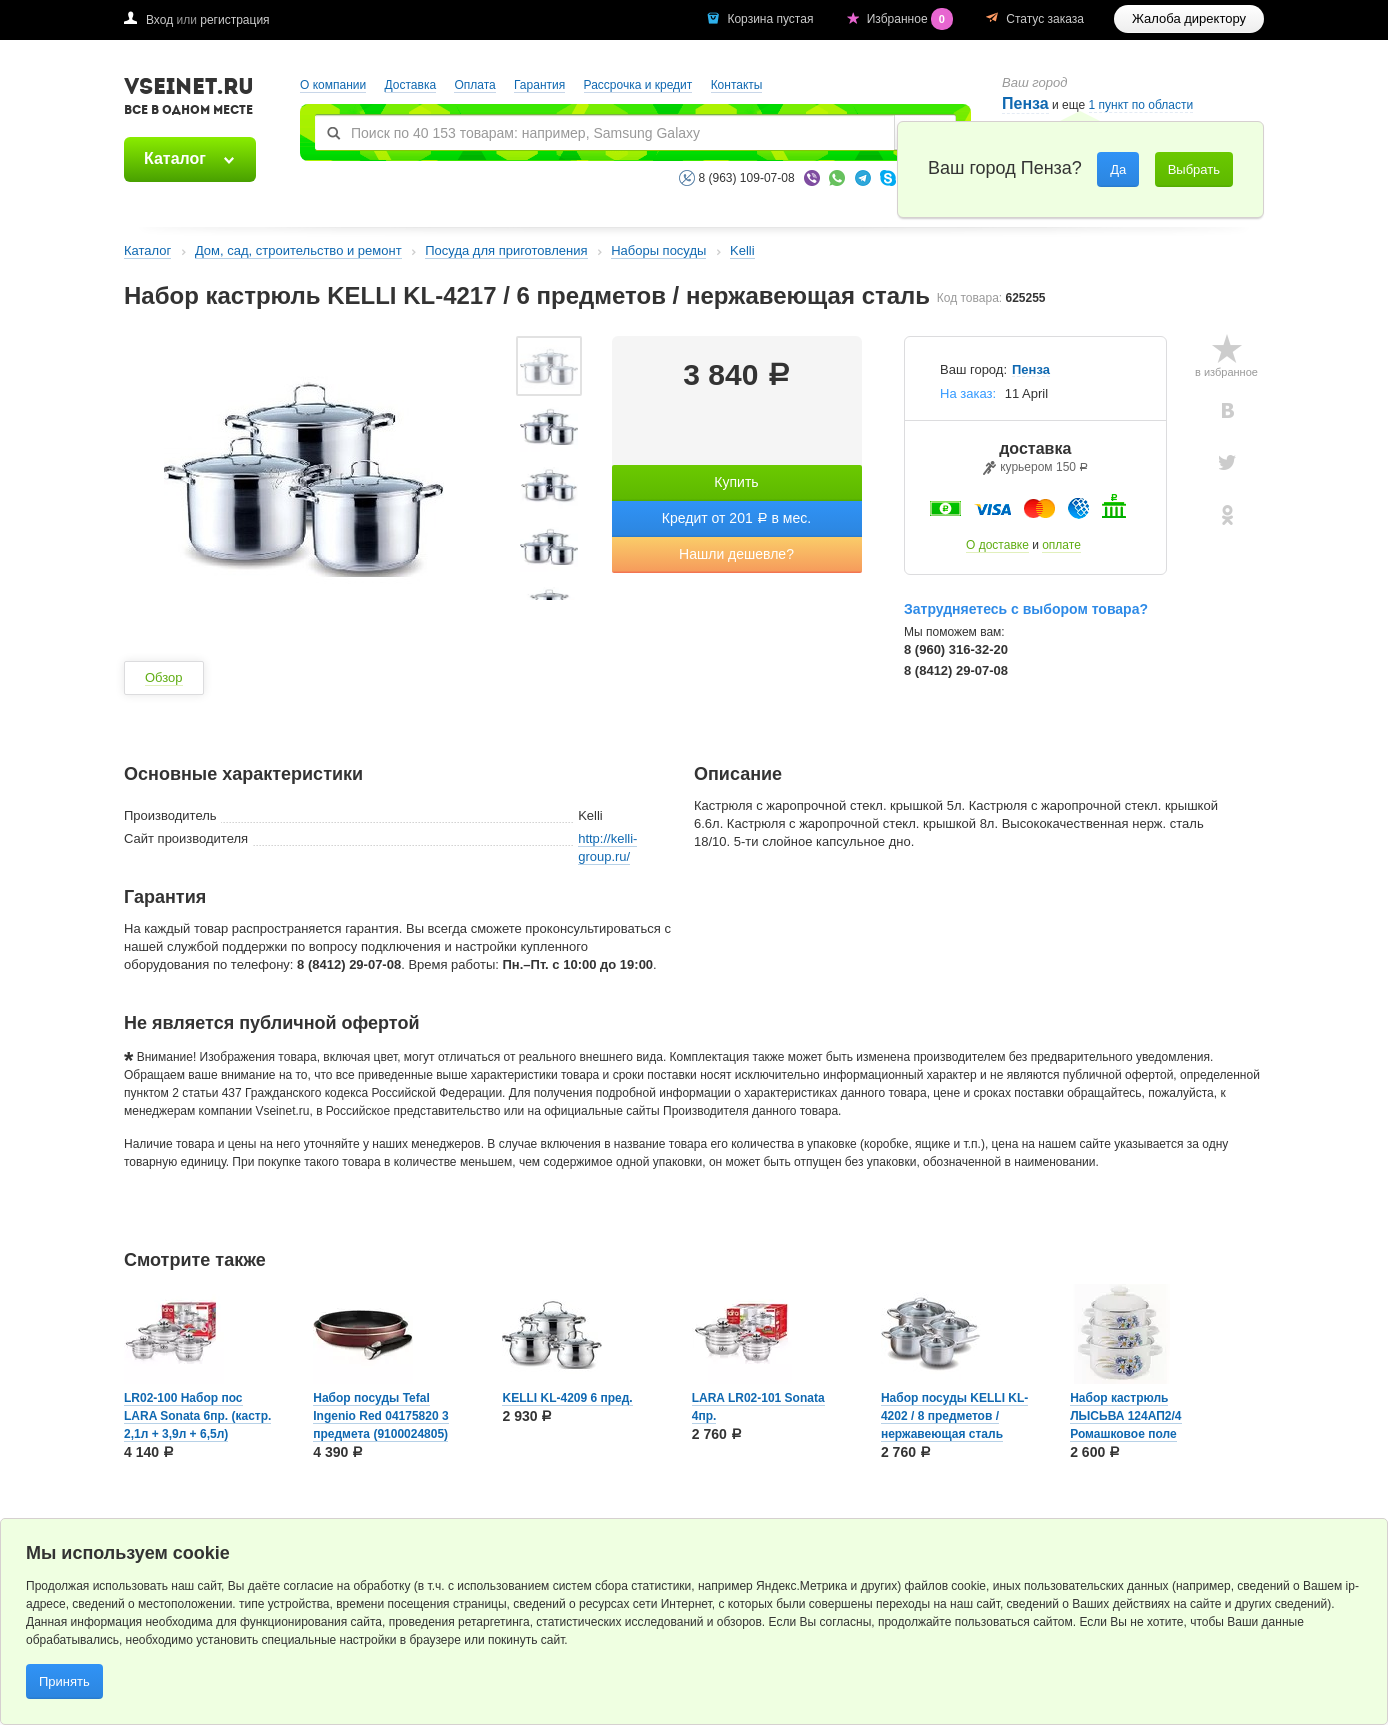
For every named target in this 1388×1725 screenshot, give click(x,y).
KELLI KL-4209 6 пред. (567, 1398)
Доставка (411, 85)
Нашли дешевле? (736, 554)
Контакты (737, 85)
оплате (1061, 545)
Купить (736, 482)
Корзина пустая (771, 19)
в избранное (1226, 372)
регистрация (234, 20)
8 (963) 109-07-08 (747, 178)
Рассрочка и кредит (638, 85)
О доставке (997, 545)
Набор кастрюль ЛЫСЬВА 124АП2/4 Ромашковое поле (1125, 1416)
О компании (333, 85)
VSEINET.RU (189, 99)
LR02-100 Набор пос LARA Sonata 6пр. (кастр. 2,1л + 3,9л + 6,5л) (197, 1416)
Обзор (164, 677)
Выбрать (1194, 169)
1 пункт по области (1141, 105)
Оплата (474, 85)
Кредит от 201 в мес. (736, 518)
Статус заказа (1045, 19)
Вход (159, 20)
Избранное (912, 19)
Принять (64, 1681)
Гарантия (539, 85)
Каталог (175, 158)
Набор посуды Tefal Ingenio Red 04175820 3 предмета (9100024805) (380, 1416)
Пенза (1025, 103)
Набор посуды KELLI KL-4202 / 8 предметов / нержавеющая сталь (954, 1416)
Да (1118, 169)
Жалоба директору (1189, 18)
